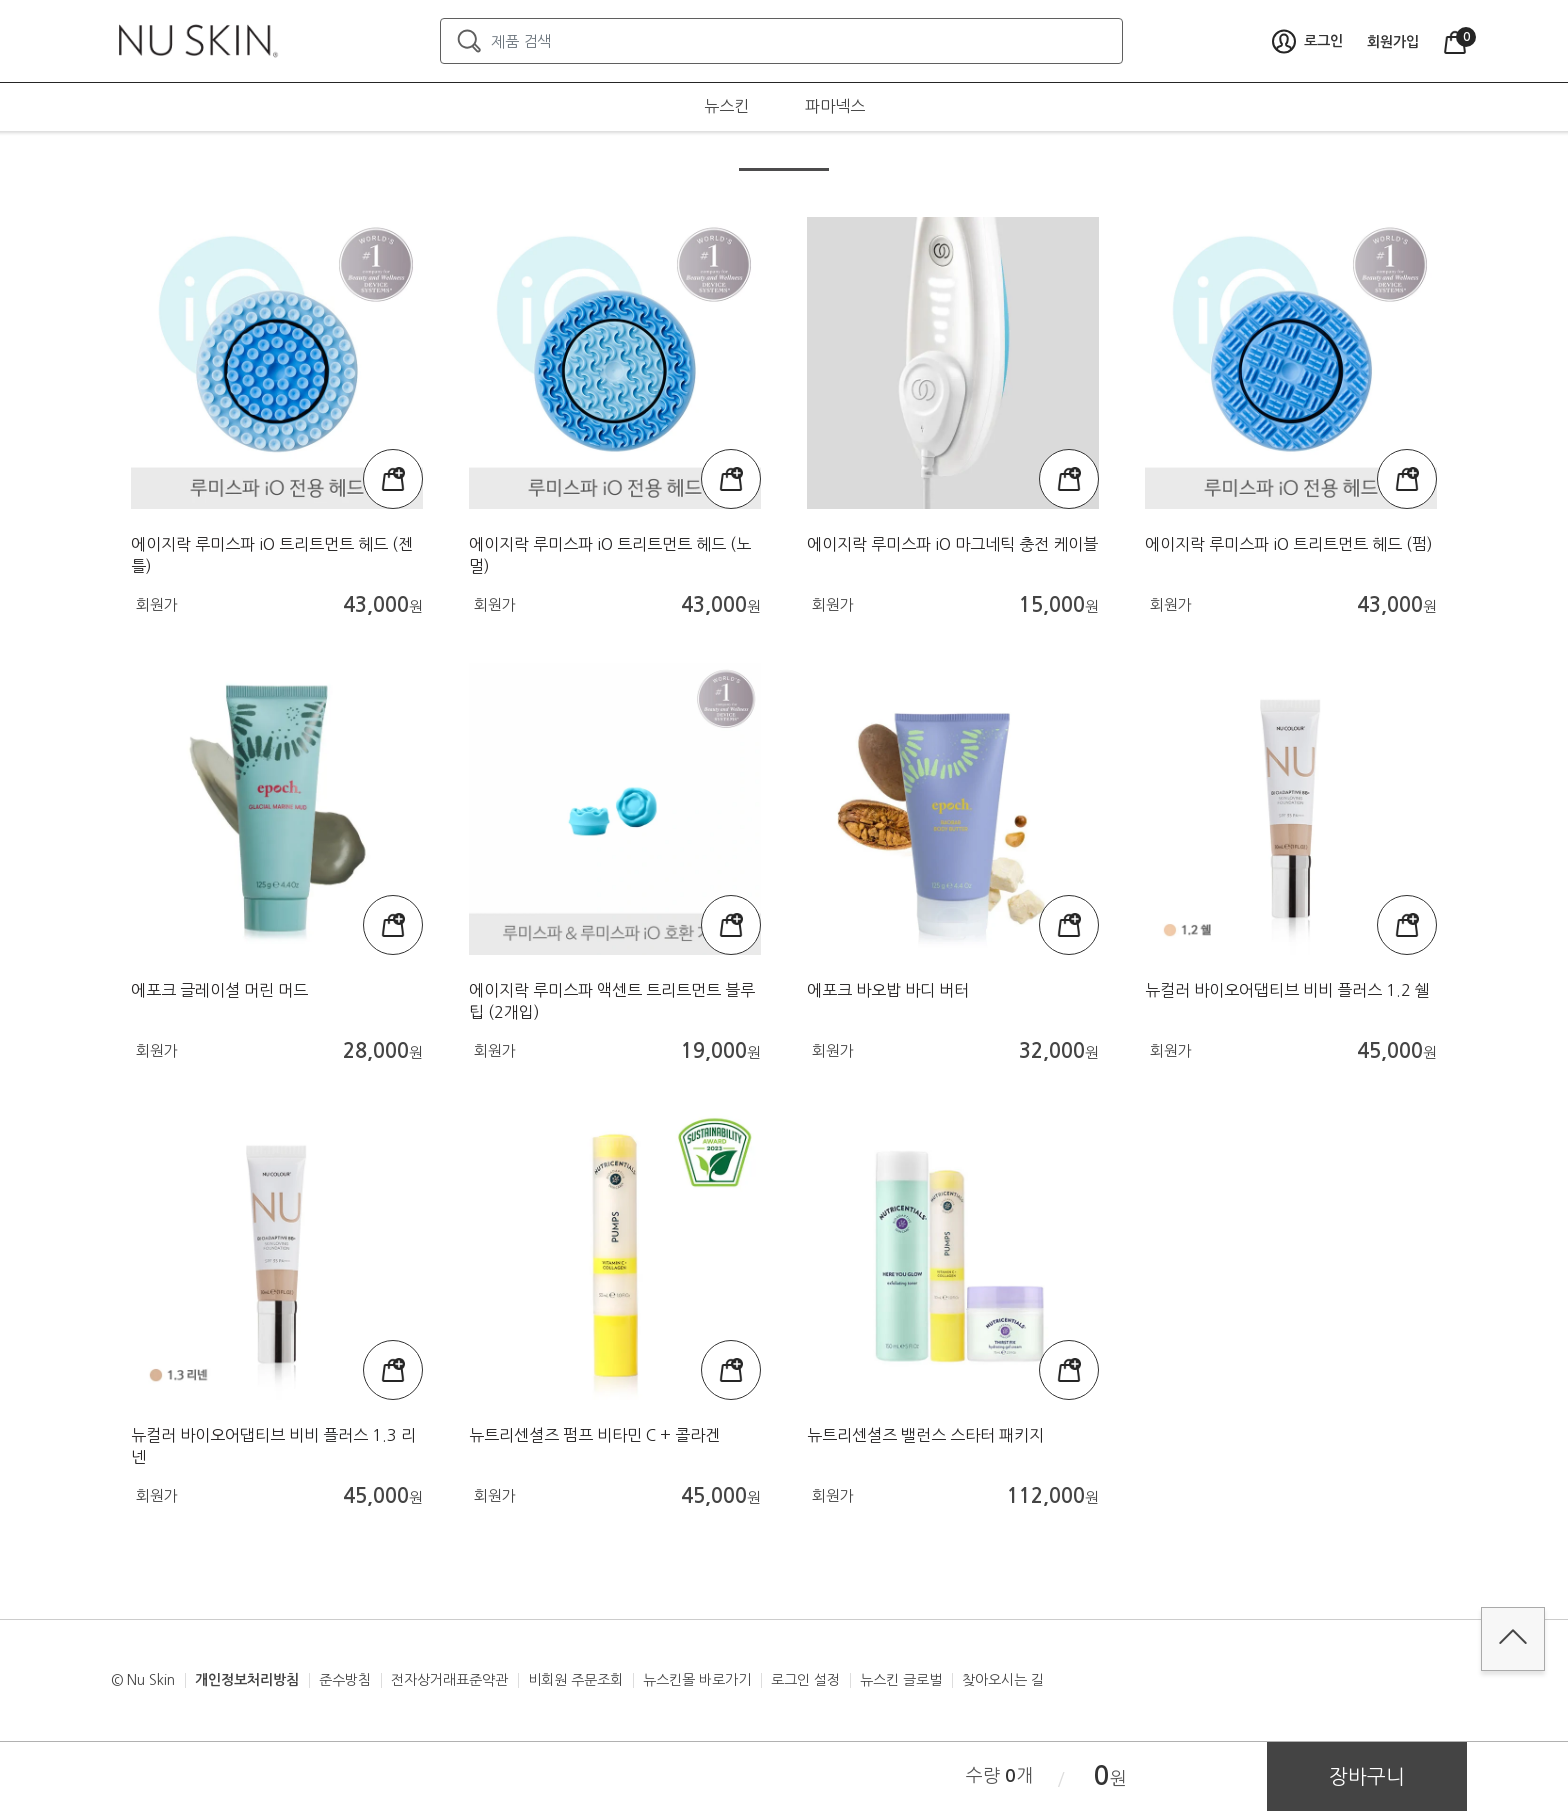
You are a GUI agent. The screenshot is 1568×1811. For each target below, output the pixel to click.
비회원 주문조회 (575, 1680)
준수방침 (345, 1680)
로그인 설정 (805, 1680)
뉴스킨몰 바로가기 (697, 1680)
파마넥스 (835, 106)
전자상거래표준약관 (449, 1680)
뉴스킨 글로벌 (901, 1680)
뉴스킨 (726, 106)
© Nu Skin (143, 1680)
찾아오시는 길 (1003, 1680)
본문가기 (0, 0)
